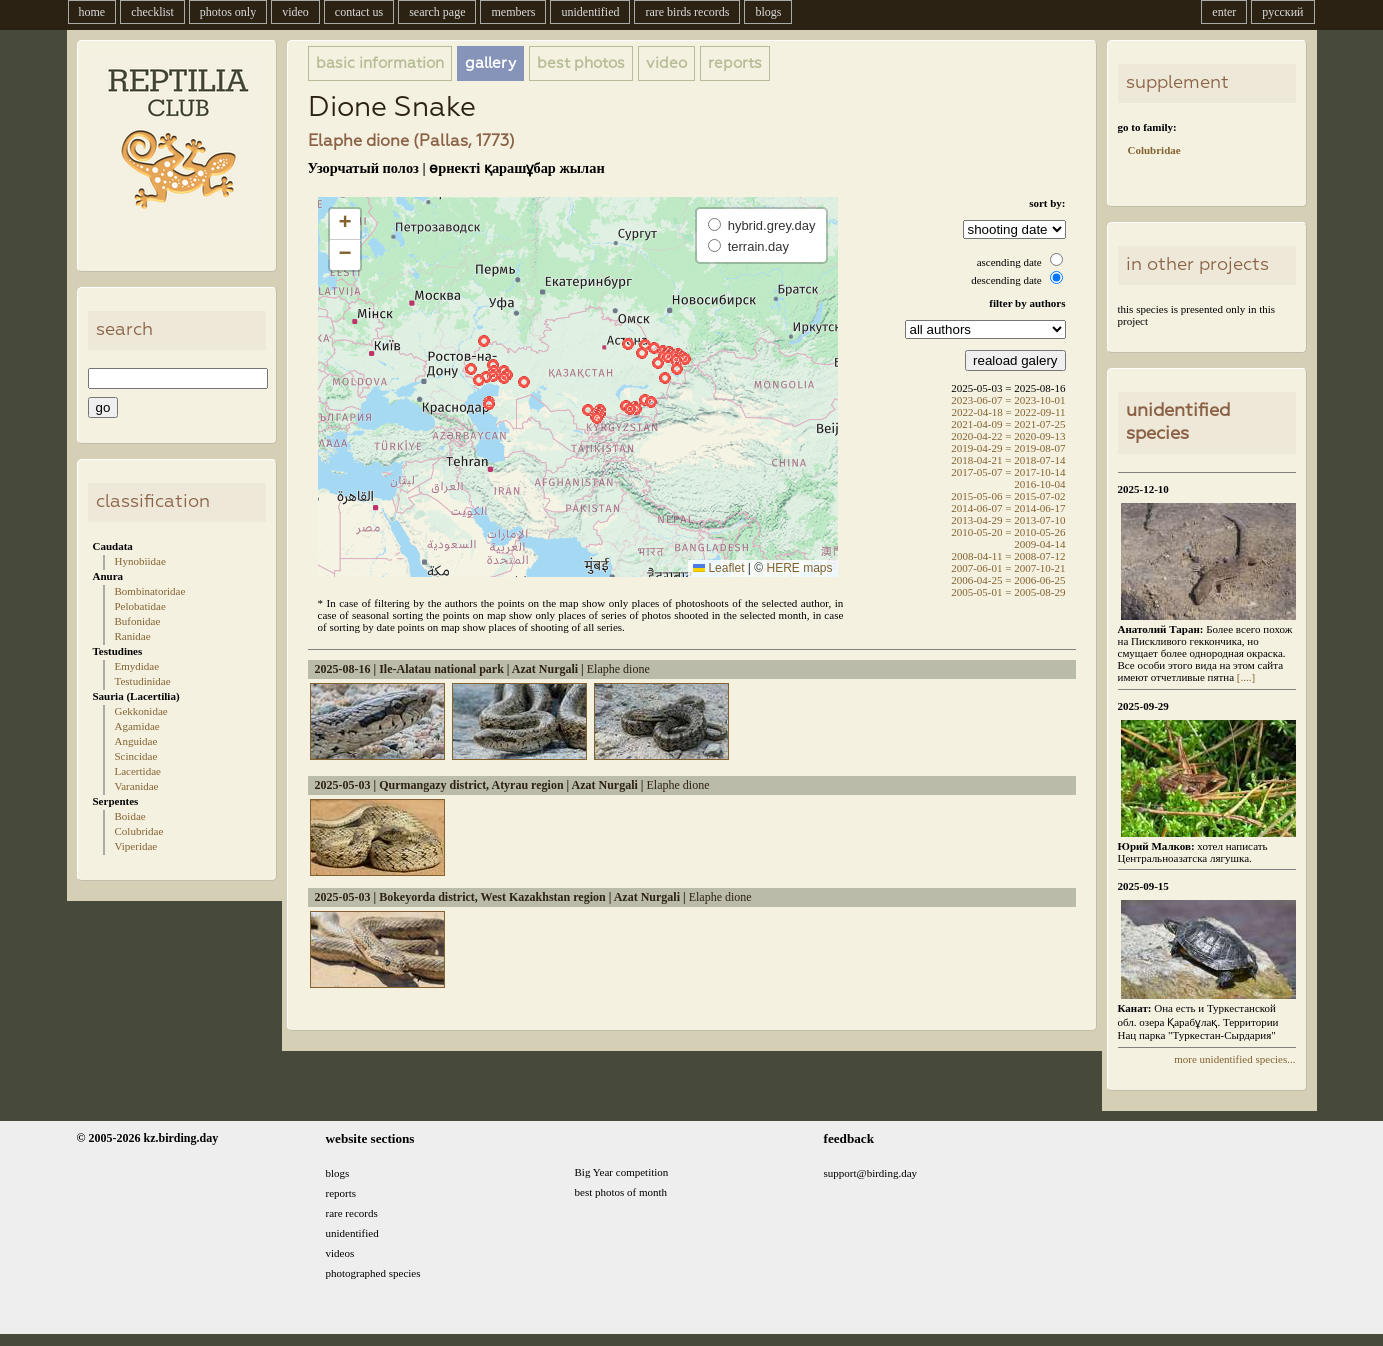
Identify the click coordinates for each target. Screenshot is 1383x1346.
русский (1282, 12)
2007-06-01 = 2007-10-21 (1008, 568)
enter (1224, 12)
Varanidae (137, 786)
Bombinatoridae (150, 591)
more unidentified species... (1234, 1059)
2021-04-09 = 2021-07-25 (1008, 424)
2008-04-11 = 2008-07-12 (1009, 556)
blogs (768, 12)
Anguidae (136, 741)
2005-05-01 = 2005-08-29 (1008, 592)
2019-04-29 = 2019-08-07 (1008, 448)
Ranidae (133, 636)
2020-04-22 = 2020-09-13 (1008, 436)
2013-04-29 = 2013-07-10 (1008, 520)
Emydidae (137, 666)
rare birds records (687, 12)
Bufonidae (138, 621)
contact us (359, 12)
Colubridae (139, 831)
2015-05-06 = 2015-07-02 (1008, 496)
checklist (152, 12)
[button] (471, 369)
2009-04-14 (1039, 544)
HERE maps (799, 568)
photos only (228, 12)
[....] (1244, 677)
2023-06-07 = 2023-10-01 (1008, 400)
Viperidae (136, 846)
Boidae (130, 816)
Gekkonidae (141, 711)
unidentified (590, 12)
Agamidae (137, 726)
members (513, 12)
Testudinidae (143, 681)
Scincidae (136, 756)
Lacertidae (138, 771)
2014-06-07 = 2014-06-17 (1008, 508)
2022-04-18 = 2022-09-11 (1009, 412)
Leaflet (718, 568)
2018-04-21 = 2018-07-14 (1008, 460)
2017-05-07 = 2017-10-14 (1008, 472)
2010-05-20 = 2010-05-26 (1008, 532)
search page (437, 12)
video (295, 12)
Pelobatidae (140, 606)
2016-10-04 (1039, 484)
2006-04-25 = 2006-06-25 (1008, 580)
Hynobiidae (140, 561)
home (92, 12)
